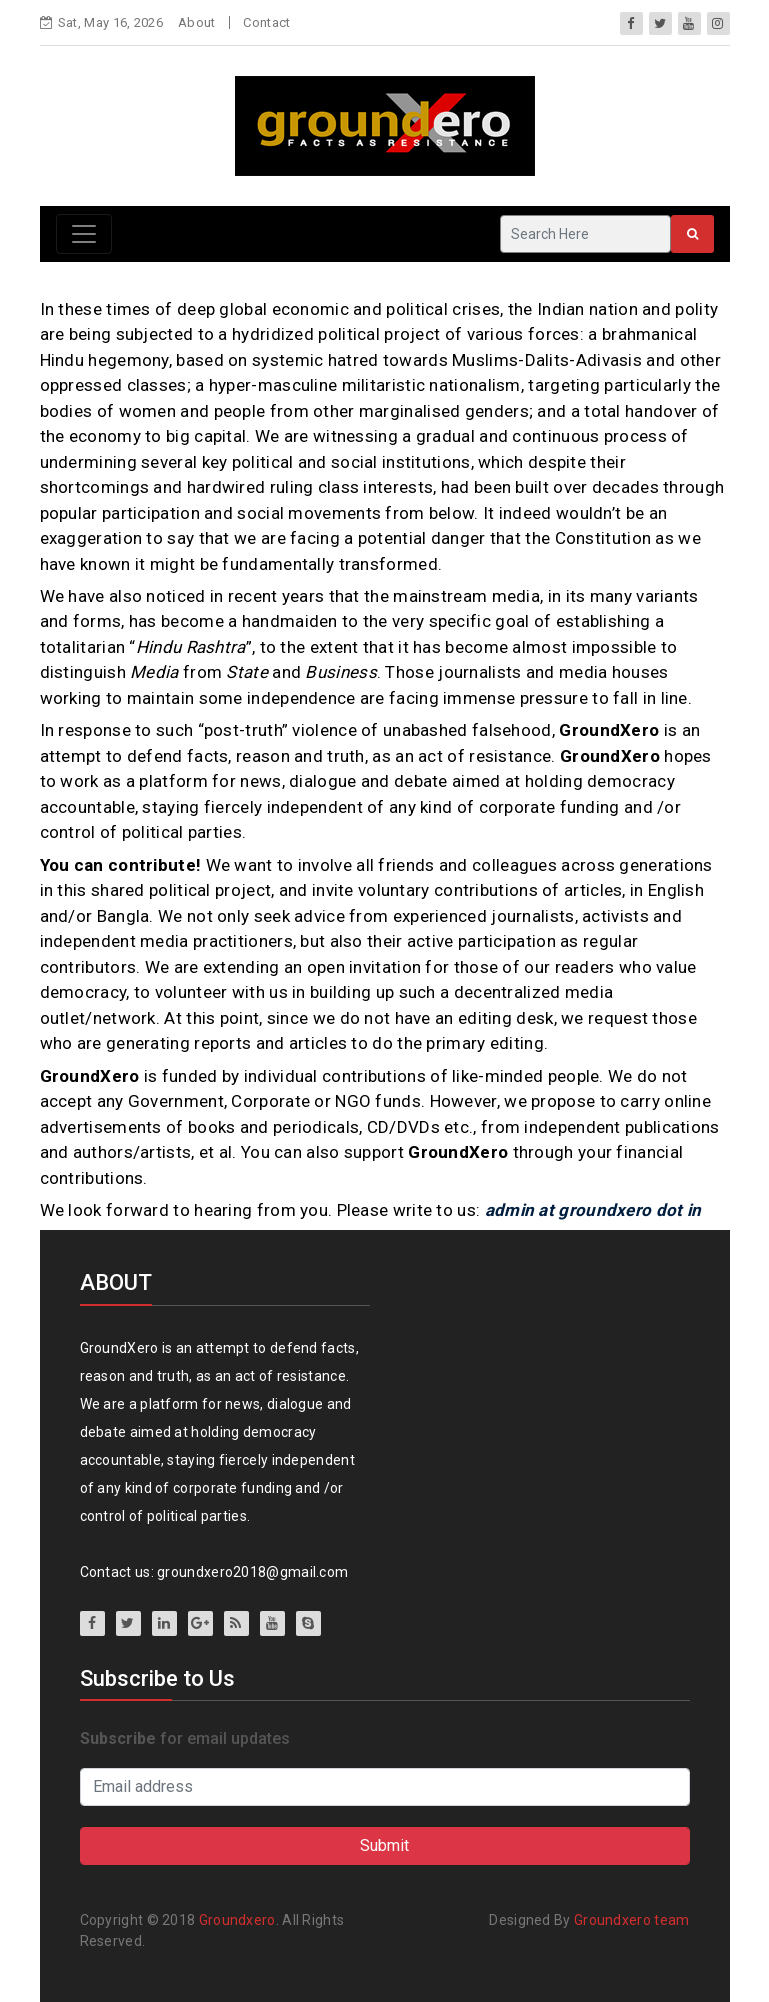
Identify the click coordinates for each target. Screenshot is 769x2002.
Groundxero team (632, 1920)
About (197, 22)
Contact (266, 22)
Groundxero (237, 1920)
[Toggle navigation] (84, 234)
